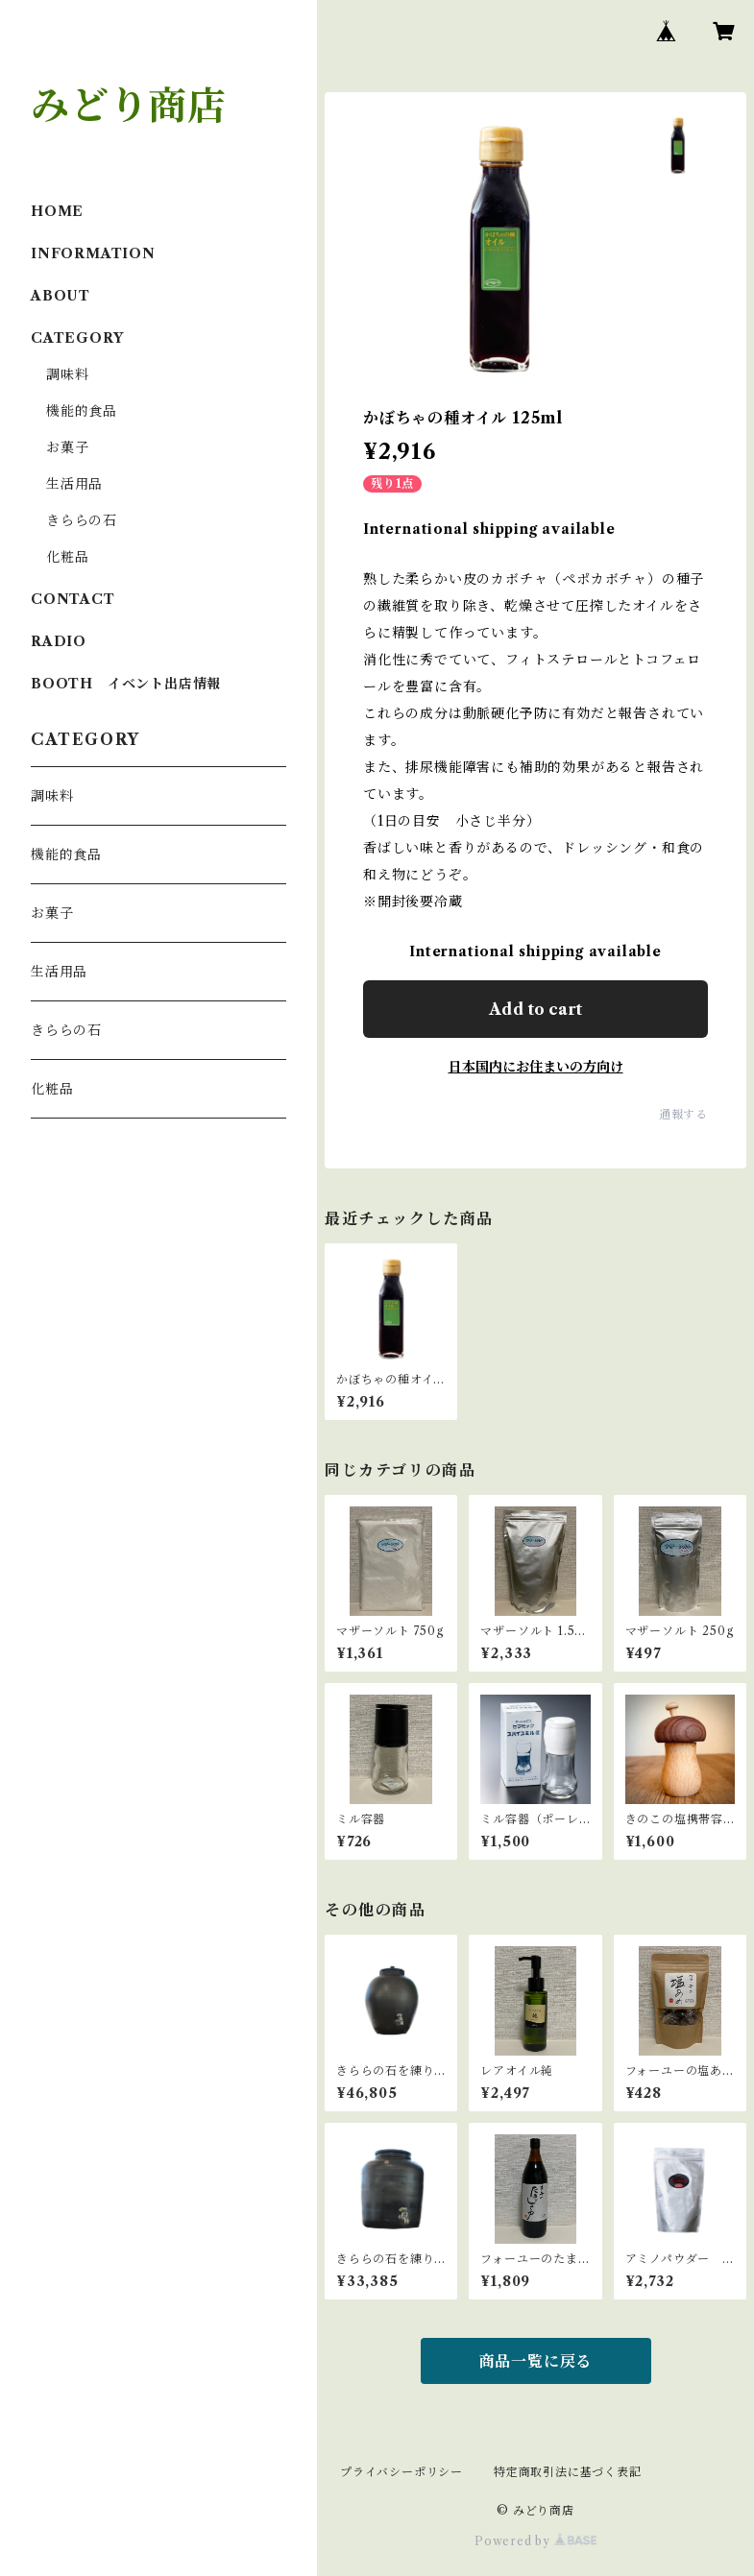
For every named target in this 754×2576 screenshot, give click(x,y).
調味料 (67, 374)
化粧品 (67, 557)
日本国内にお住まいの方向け (536, 1066)
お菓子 (67, 447)
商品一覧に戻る (536, 2361)
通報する (683, 1114)
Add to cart (535, 1009)
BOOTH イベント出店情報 (126, 683)
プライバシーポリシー (401, 2472)
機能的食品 (81, 411)
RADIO (58, 641)
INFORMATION (93, 253)
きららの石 (81, 520)
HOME (57, 211)
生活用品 (74, 484)
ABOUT (60, 295)
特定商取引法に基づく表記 (568, 2472)
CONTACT (73, 599)
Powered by (535, 2541)
